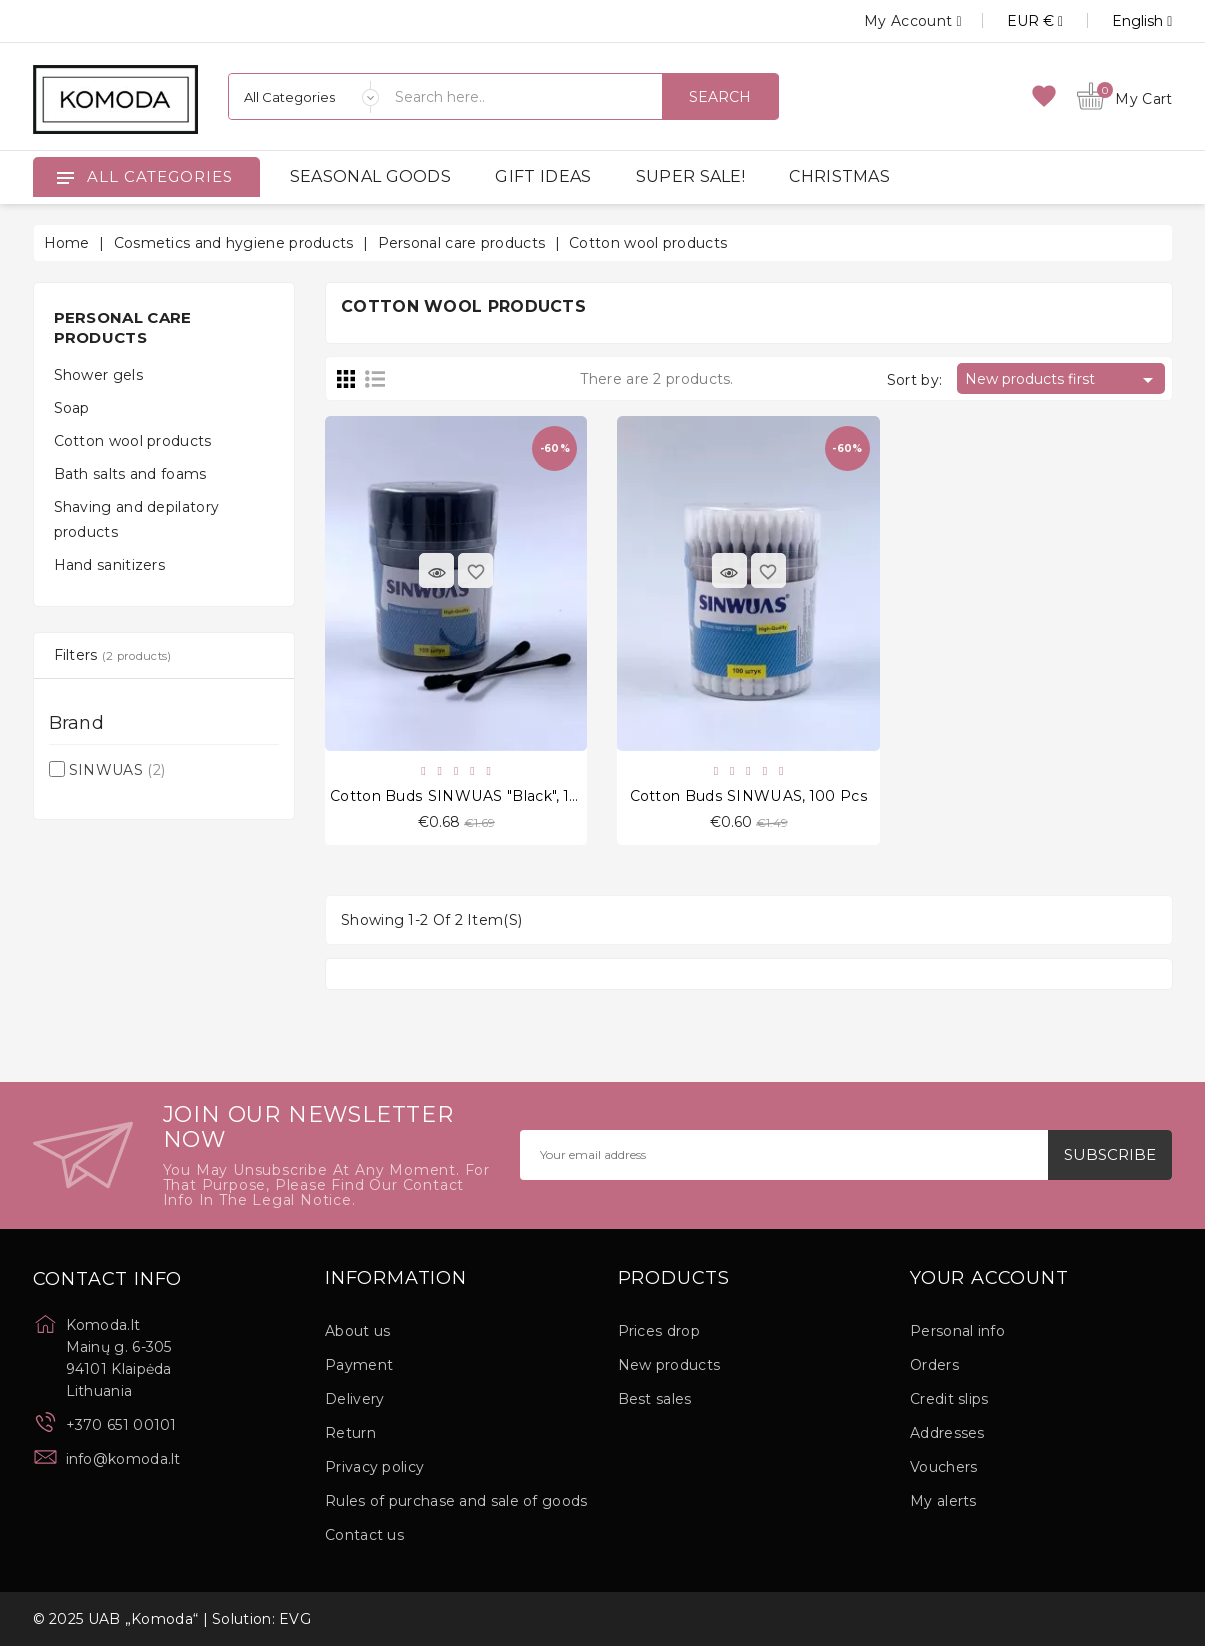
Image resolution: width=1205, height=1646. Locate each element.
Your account (989, 1279)
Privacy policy (374, 1467)
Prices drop (659, 1331)
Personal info (957, 1331)
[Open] (65, 177)
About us (357, 1331)
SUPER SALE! (690, 176)
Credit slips (949, 1399)
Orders (934, 1365)
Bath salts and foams (130, 474)
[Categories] (304, 96)
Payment (359, 1365)
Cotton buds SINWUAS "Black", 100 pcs (475, 796)
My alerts (943, 1501)
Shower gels (98, 375)
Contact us (364, 1535)
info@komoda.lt (123, 1459)
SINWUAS (117, 770)
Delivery (354, 1399)
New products (669, 1365)
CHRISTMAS (839, 176)
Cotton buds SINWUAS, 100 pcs (749, 796)
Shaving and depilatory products (137, 519)
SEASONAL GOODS (370, 176)
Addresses (947, 1433)
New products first (1062, 380)
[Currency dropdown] (1012, 21)
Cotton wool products (133, 441)
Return (350, 1433)
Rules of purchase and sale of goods (456, 1501)
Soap (72, 408)
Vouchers (943, 1467)
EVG (295, 1619)
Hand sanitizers (110, 565)
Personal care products (123, 327)
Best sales (655, 1399)
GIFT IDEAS (543, 176)
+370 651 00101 (121, 1425)
